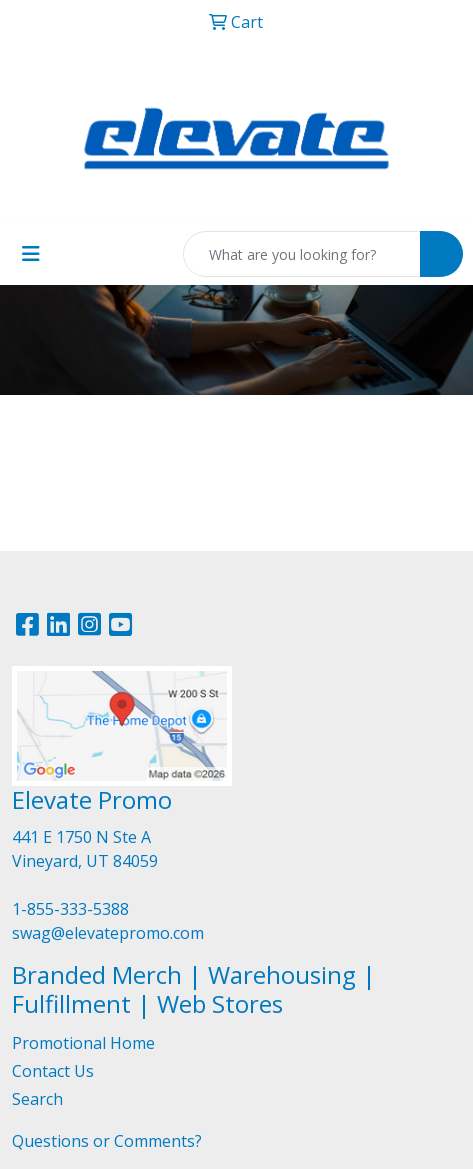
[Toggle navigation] (31, 254)
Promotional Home (83, 1043)
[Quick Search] (302, 254)
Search (37, 1099)
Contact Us (53, 1071)
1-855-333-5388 (70, 909)
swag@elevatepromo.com (108, 933)
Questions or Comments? (107, 1141)
